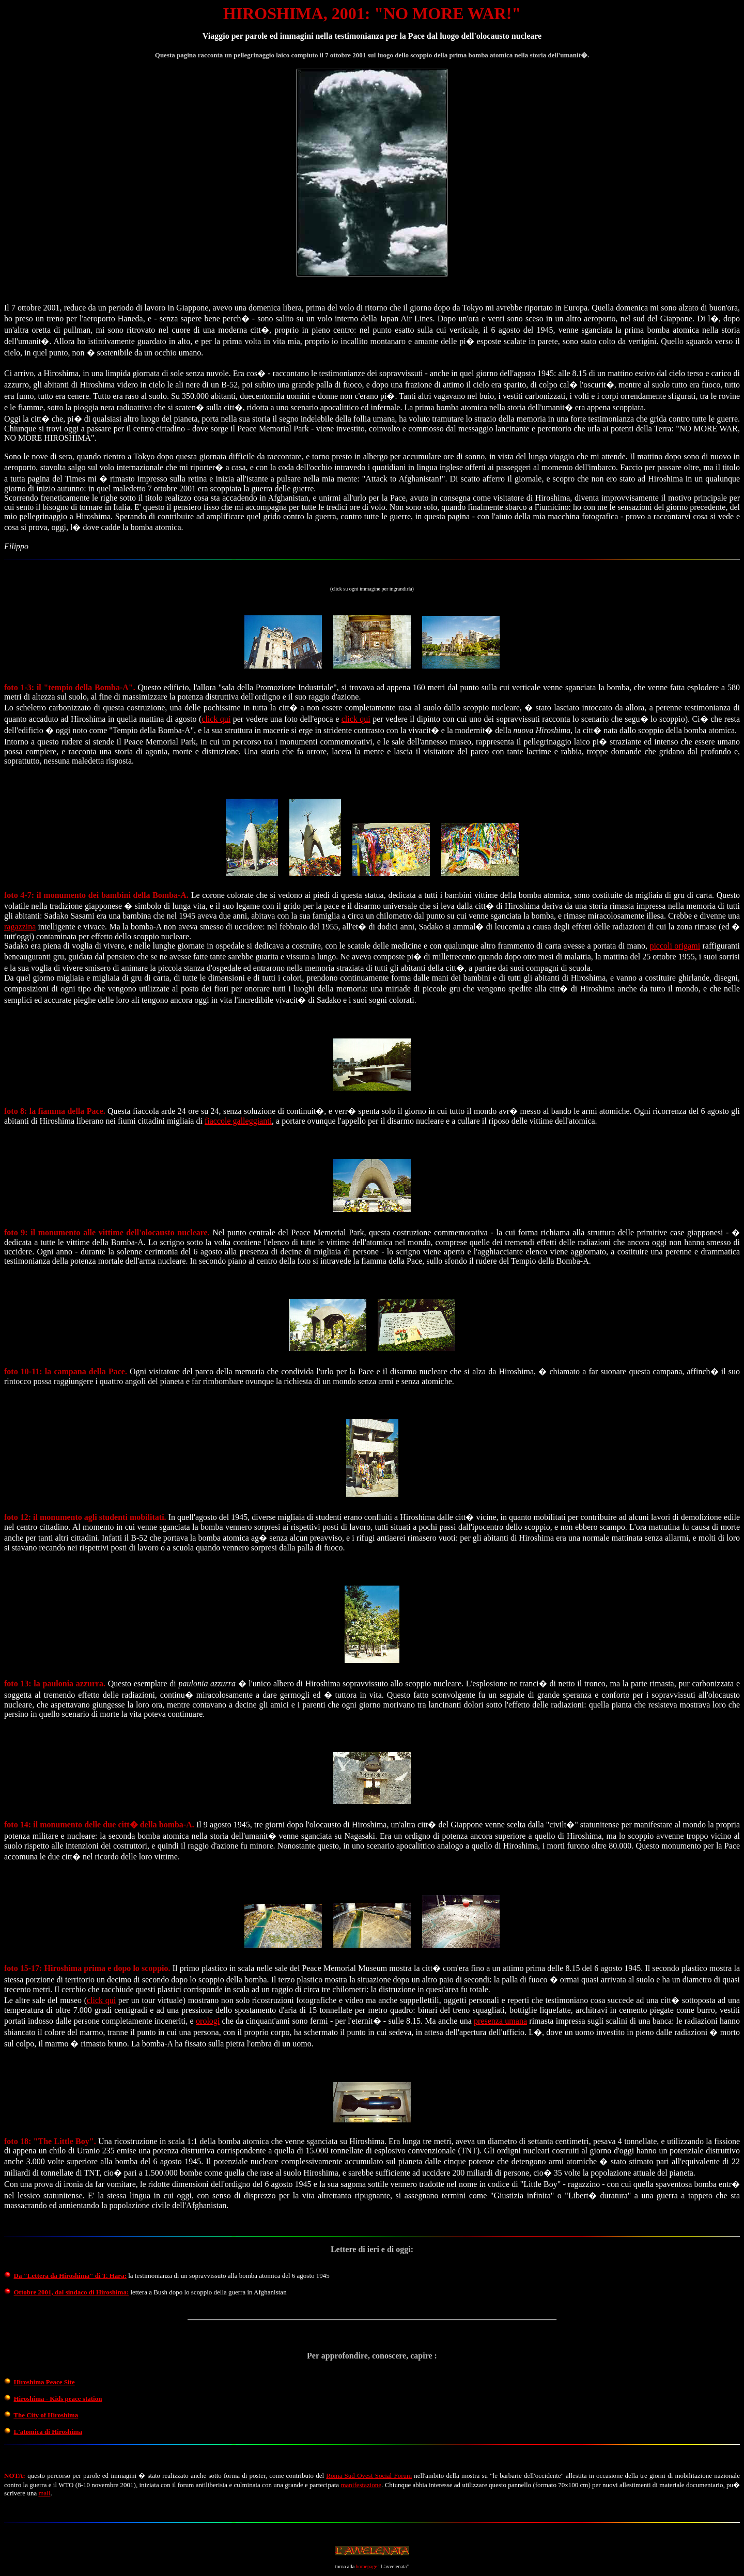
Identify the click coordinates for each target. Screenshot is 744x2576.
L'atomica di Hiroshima (48, 2431)
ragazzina (20, 926)
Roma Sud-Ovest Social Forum (369, 2475)
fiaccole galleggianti (238, 1120)
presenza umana (500, 2020)
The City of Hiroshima (45, 2415)
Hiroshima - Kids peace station (58, 2398)
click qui (216, 719)
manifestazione (360, 2485)
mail (44, 2493)
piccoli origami (674, 945)
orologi (208, 2020)
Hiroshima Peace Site (44, 2382)
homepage (366, 2566)
